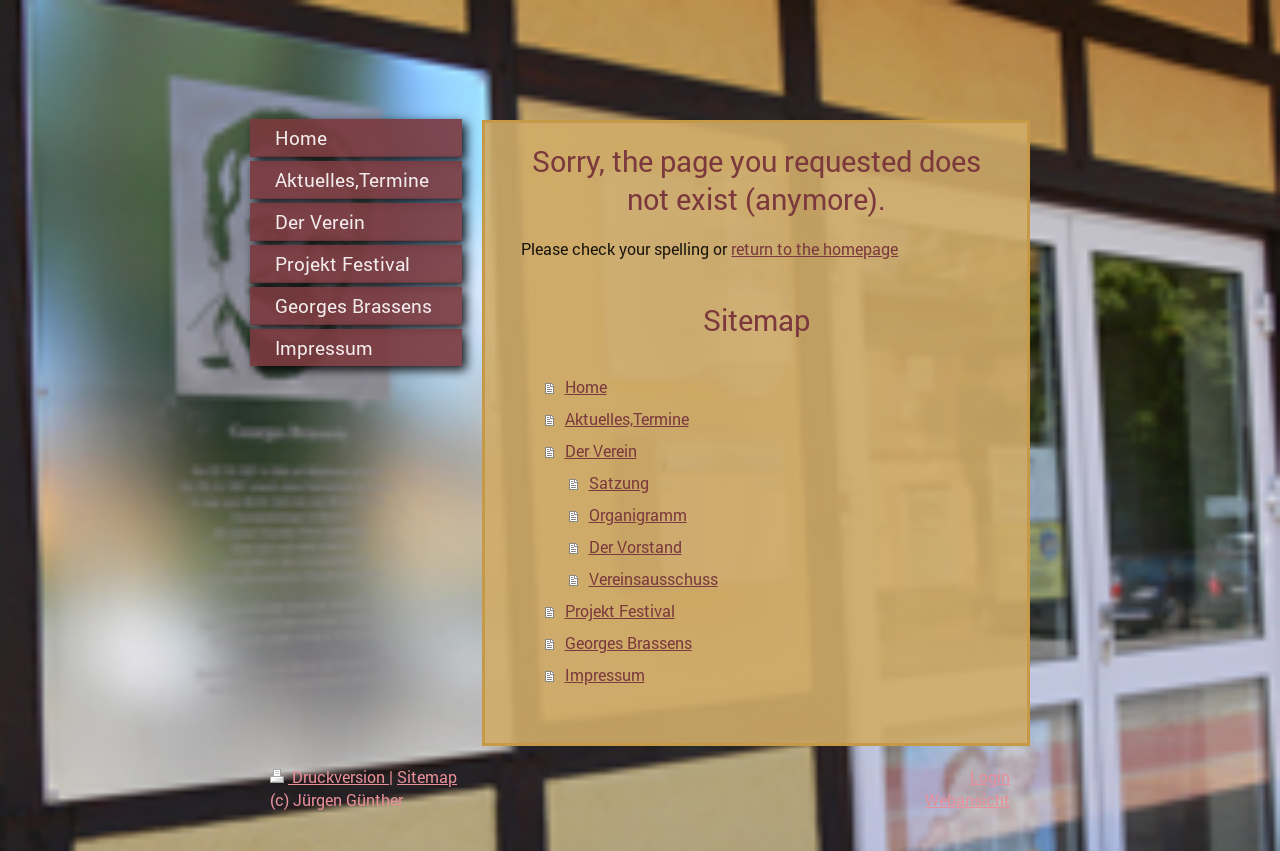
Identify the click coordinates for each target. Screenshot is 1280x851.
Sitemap (427, 776)
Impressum (605, 674)
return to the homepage (814, 248)
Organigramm (638, 514)
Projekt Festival (620, 610)
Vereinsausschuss (653, 578)
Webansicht (967, 799)
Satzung (619, 482)
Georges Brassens (628, 642)
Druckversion (329, 776)
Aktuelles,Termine (627, 418)
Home (586, 386)
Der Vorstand (635, 546)
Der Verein (601, 450)
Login (990, 776)
